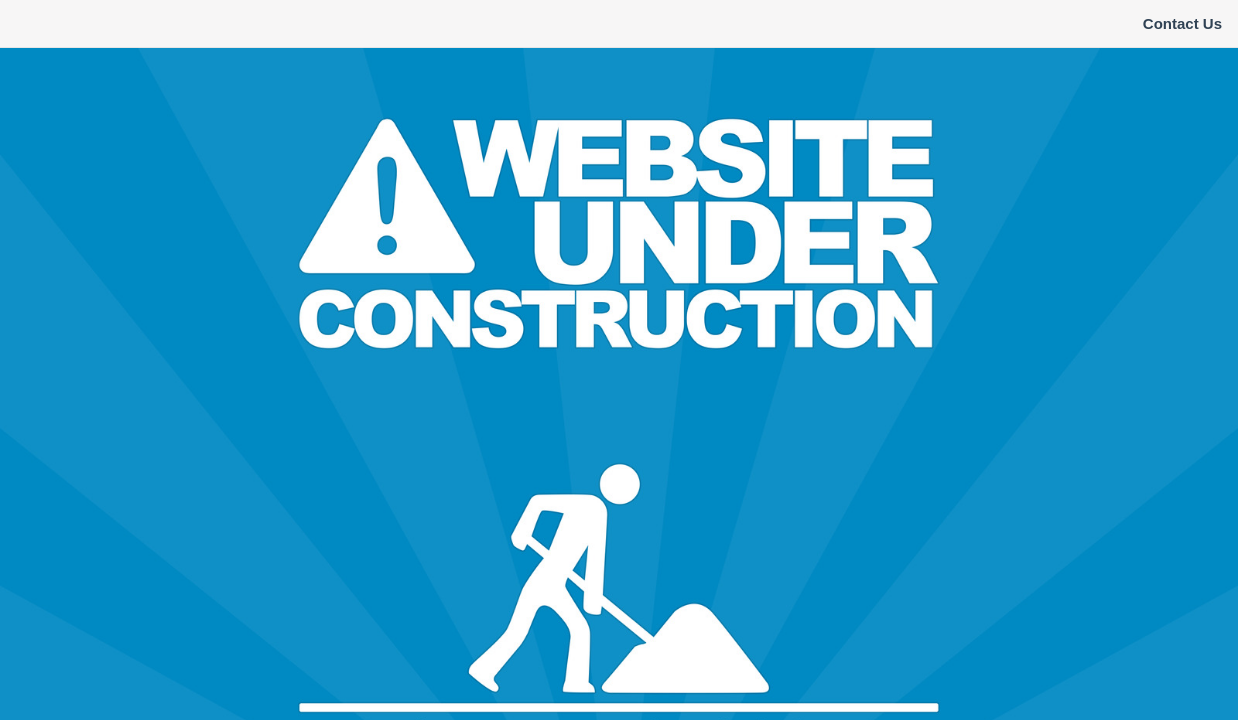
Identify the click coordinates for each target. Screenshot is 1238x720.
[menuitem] (1182, 24)
